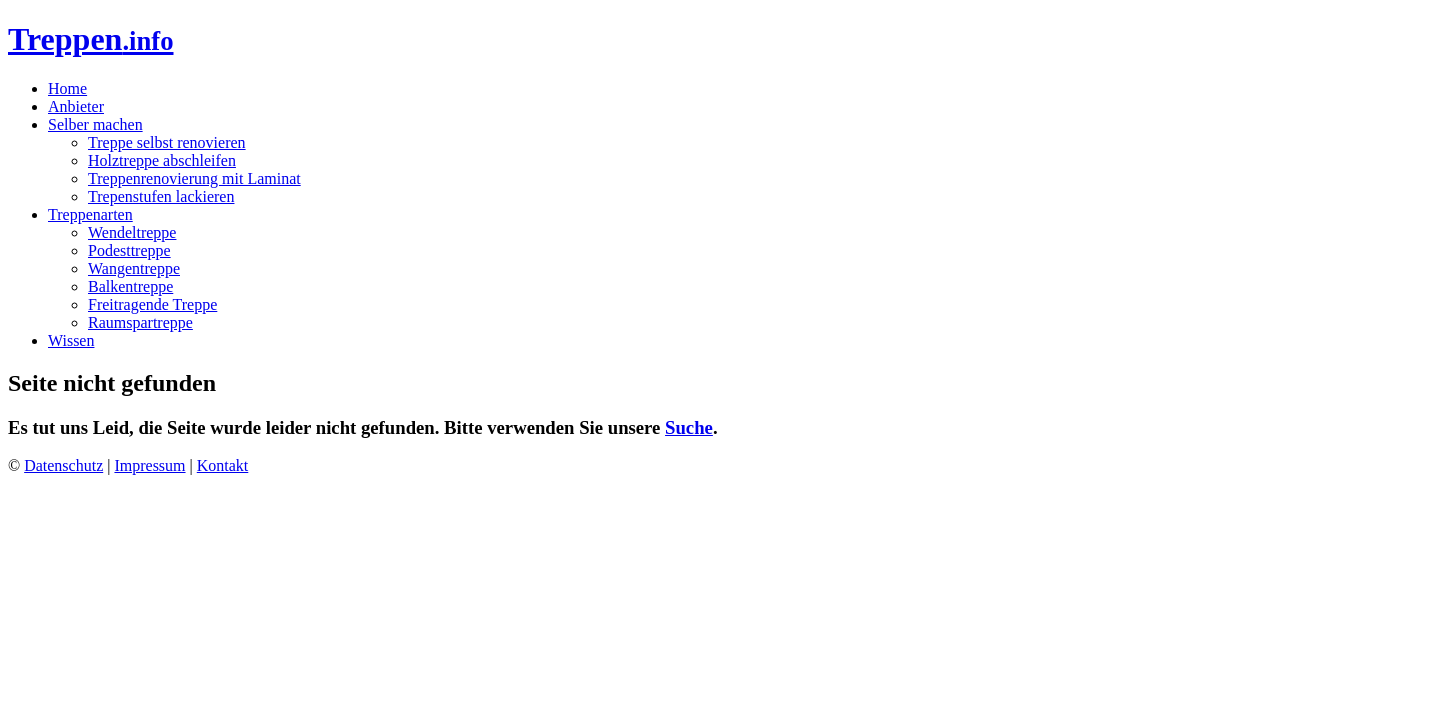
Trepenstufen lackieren (161, 196)
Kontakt (223, 465)
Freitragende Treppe (152, 304)
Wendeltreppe (132, 232)
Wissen (71, 340)
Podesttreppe (129, 250)
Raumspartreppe (140, 322)
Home (67, 88)
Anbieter (76, 106)
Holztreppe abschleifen (162, 160)
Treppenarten (90, 214)
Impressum (149, 465)
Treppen (91, 39)
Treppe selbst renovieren (167, 142)
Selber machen (95, 124)
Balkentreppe (130, 286)
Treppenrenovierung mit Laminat (194, 178)
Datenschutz (63, 465)
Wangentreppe (134, 268)
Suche (689, 427)
